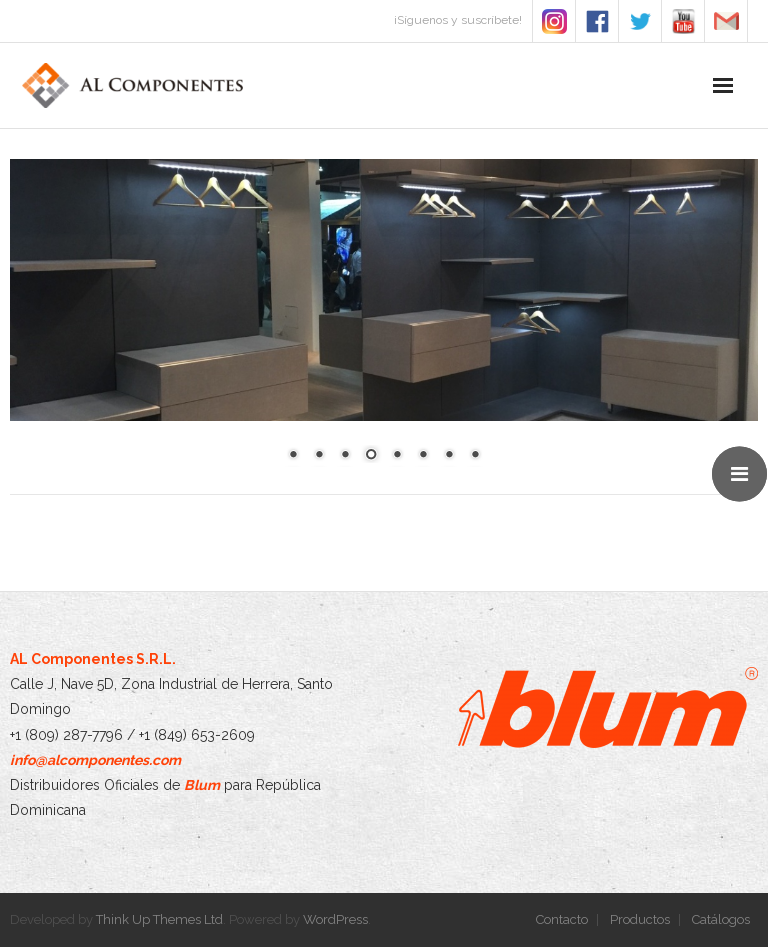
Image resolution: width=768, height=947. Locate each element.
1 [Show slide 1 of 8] (293, 456)
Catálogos (721, 919)
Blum (202, 785)
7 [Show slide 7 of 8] (449, 456)
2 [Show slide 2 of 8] (319, 456)
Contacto (562, 919)
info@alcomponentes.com (95, 760)
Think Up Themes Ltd (159, 919)
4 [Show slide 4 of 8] (371, 456)
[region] (384, 323)
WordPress (335, 919)
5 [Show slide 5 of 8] (397, 456)
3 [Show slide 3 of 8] (345, 456)
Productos (640, 919)
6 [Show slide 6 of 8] (423, 456)
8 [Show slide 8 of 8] (475, 456)
